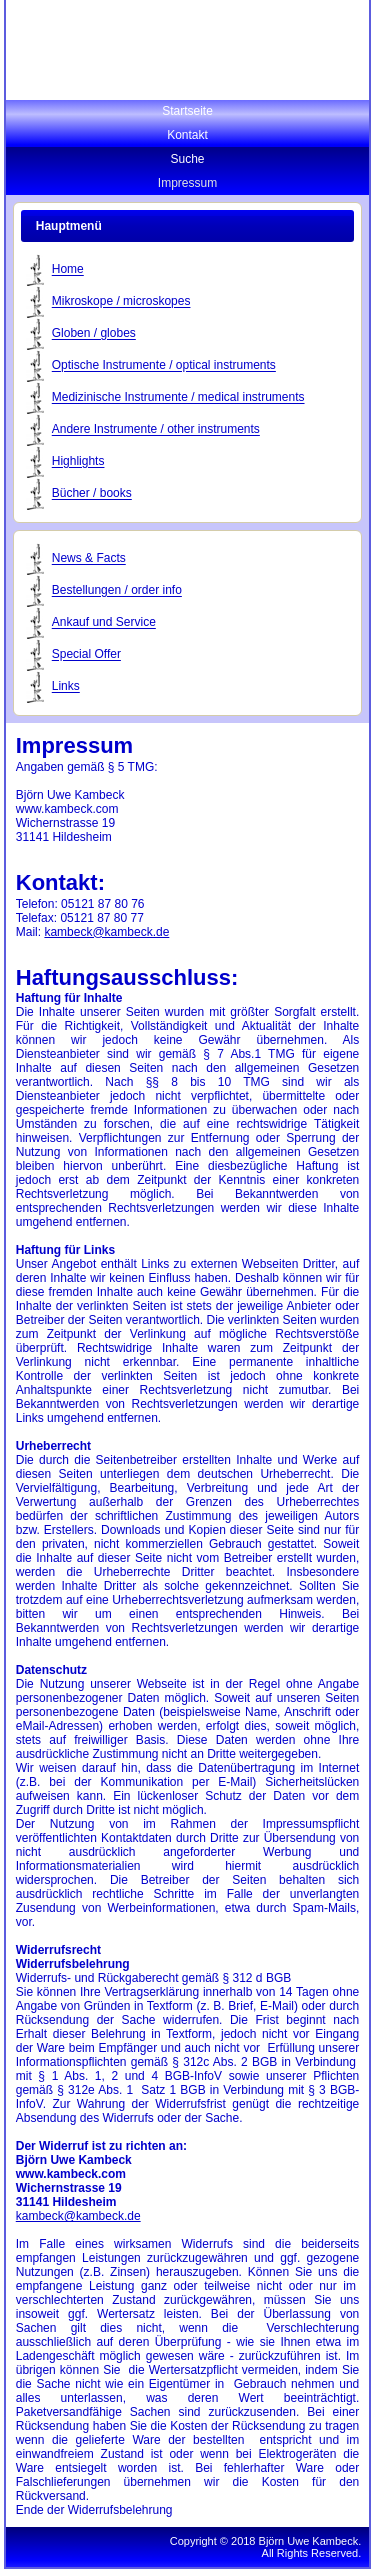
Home (68, 270)
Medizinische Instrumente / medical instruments (178, 398)
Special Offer (86, 655)
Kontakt (187, 135)
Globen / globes (94, 334)
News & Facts (89, 559)
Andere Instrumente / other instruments (156, 430)
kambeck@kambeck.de (106, 932)
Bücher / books (92, 494)
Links (66, 687)
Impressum (187, 183)
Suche (187, 159)
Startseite (187, 111)
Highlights (78, 462)
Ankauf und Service (104, 623)
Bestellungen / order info (117, 591)
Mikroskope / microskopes (121, 302)
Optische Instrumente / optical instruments (164, 366)
